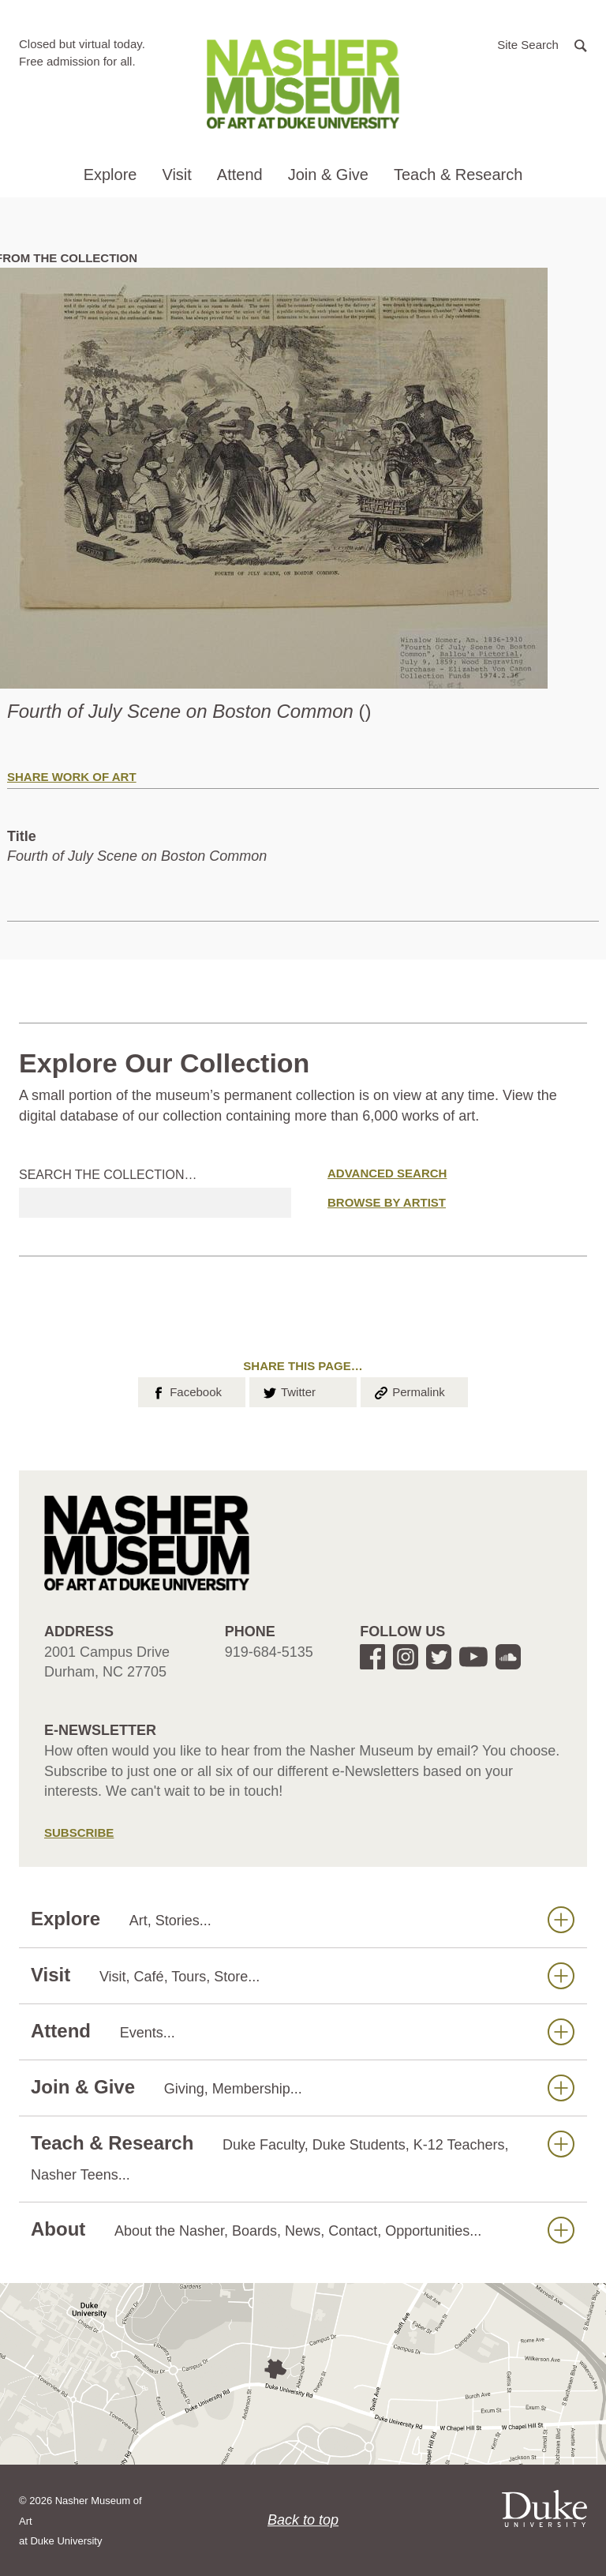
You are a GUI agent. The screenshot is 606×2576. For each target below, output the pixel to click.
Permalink (408, 1391)
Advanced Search (387, 1173)
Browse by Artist (386, 1202)
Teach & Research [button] (458, 174)
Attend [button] (240, 174)
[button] (542, 43)
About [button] (302, 2229)
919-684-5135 (269, 1652)
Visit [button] (176, 174)
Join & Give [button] (328, 174)
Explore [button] (110, 174)
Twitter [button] (288, 1391)
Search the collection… (108, 1174)
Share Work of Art (72, 776)
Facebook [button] (186, 1391)
